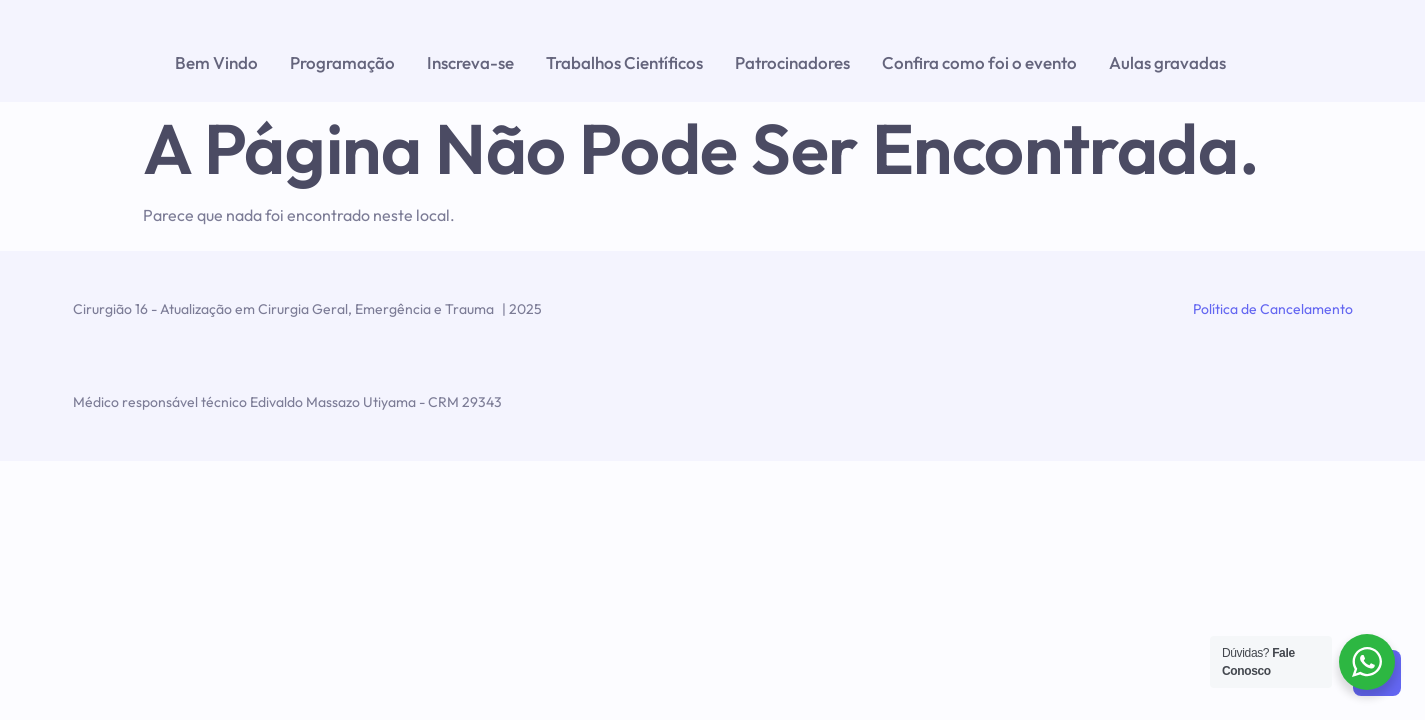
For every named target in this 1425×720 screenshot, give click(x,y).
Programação (342, 62)
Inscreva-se (470, 62)
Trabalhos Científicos (624, 62)
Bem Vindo (216, 62)
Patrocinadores (792, 62)
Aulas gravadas (1167, 62)
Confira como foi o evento (979, 62)
